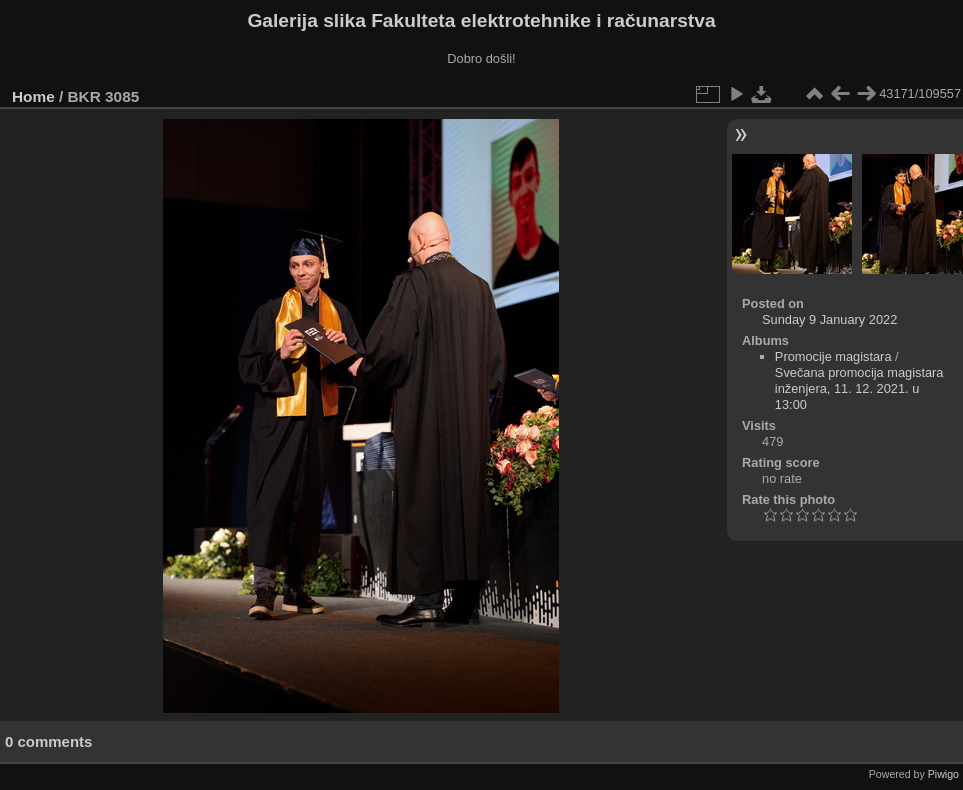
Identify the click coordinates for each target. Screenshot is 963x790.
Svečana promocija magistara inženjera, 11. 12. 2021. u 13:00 (859, 388)
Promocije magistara (833, 356)
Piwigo (943, 774)
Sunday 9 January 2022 (829, 319)
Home (33, 96)
